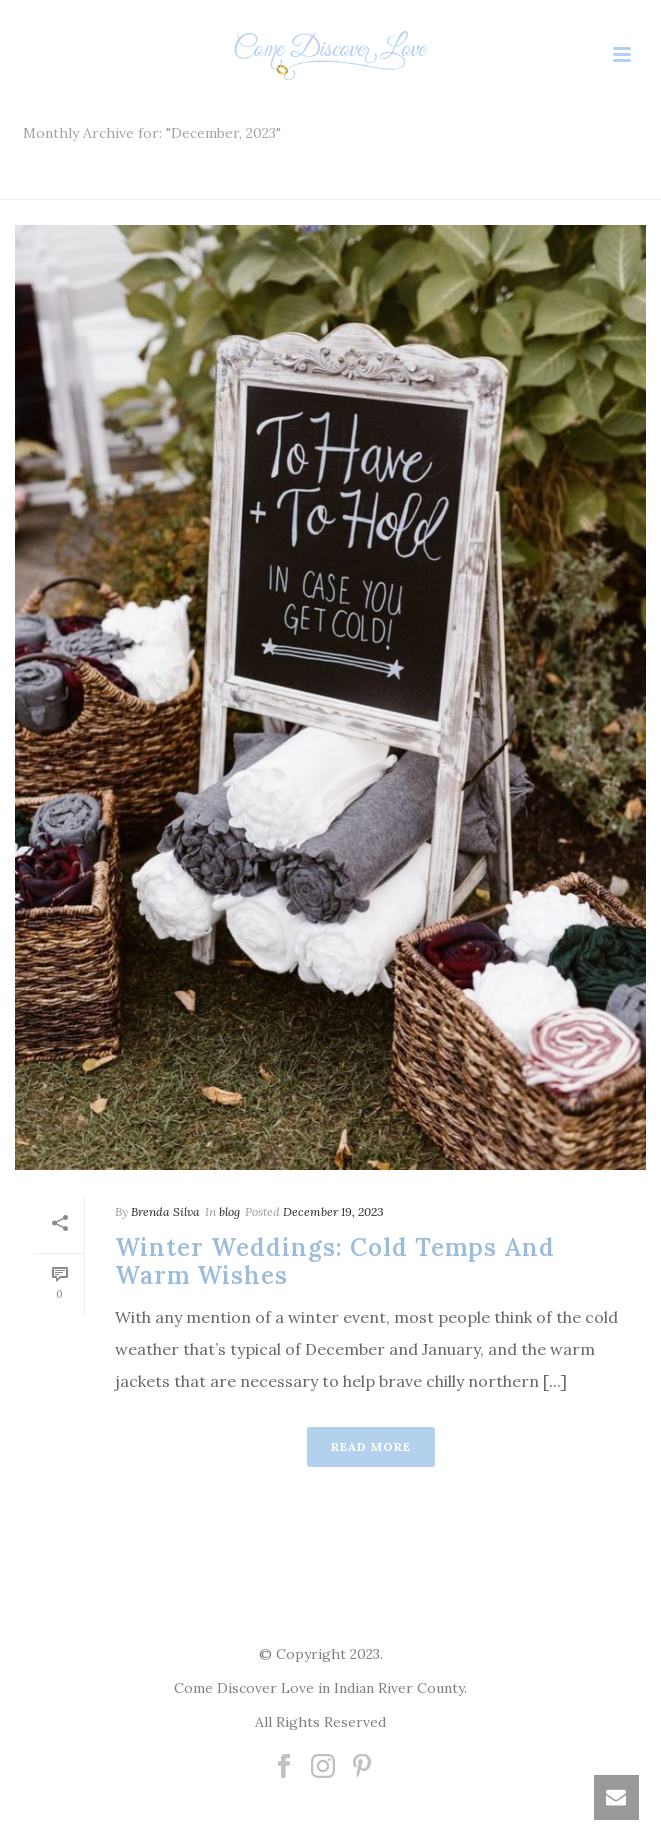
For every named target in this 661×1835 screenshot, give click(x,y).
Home (324, 185)
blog (229, 1211)
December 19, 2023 (333, 1211)
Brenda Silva (165, 1211)
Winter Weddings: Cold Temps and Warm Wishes (335, 1262)
